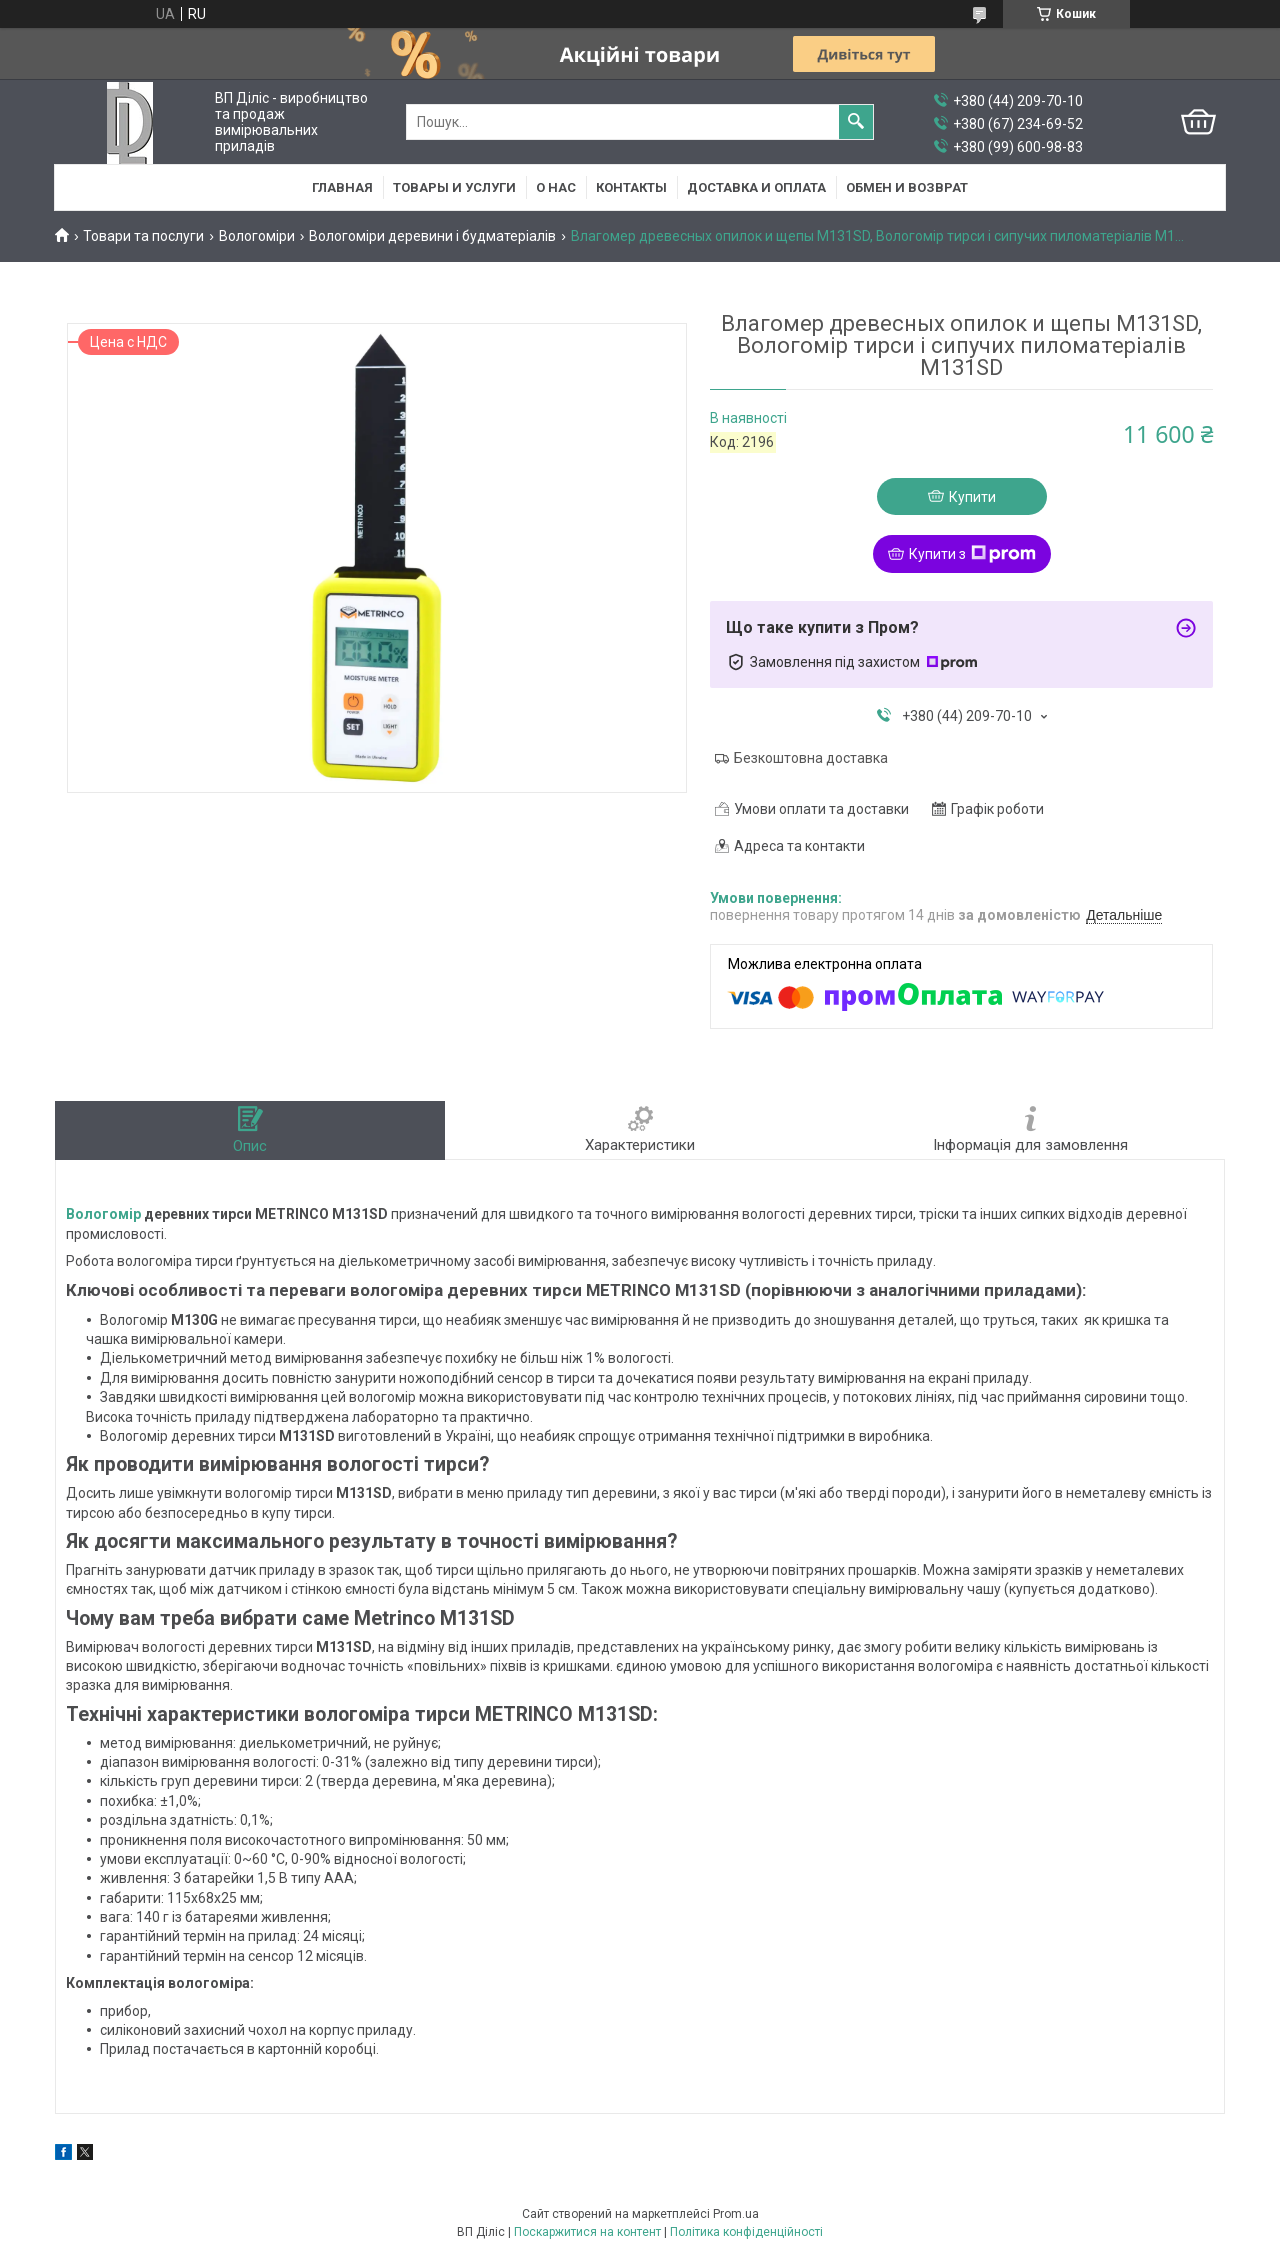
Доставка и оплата (756, 187)
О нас (556, 187)
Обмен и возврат (907, 187)
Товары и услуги (454, 187)
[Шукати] (856, 122)
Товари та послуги (143, 236)
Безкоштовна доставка (811, 758)
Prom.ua (736, 2214)
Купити (972, 497)
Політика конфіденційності (746, 2232)
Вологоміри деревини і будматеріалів (432, 236)
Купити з (972, 554)
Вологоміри (257, 236)
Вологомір (103, 1214)
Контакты (631, 187)
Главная (342, 187)
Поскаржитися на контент (587, 2232)
